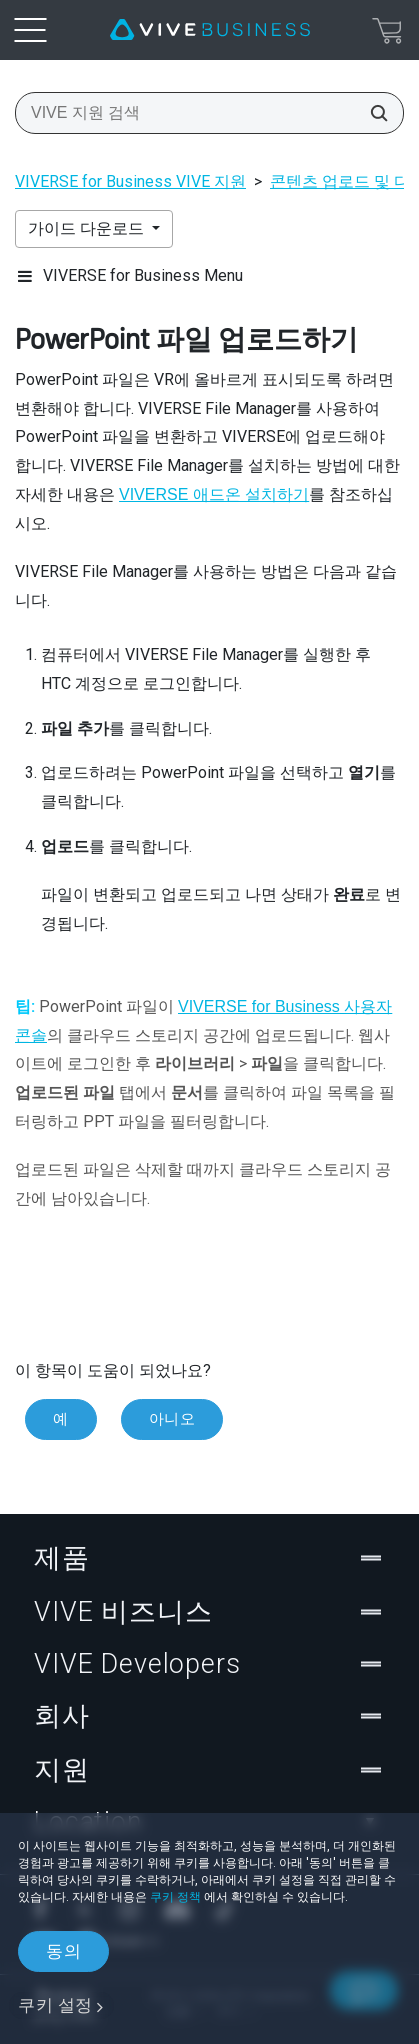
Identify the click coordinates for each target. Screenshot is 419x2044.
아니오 (172, 1419)
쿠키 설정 (55, 2005)
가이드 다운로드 (88, 228)
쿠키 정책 (175, 1897)
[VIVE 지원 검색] (373, 113)
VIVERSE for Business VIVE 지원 (130, 181)
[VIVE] (210, 30)
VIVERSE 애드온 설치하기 (214, 494)
